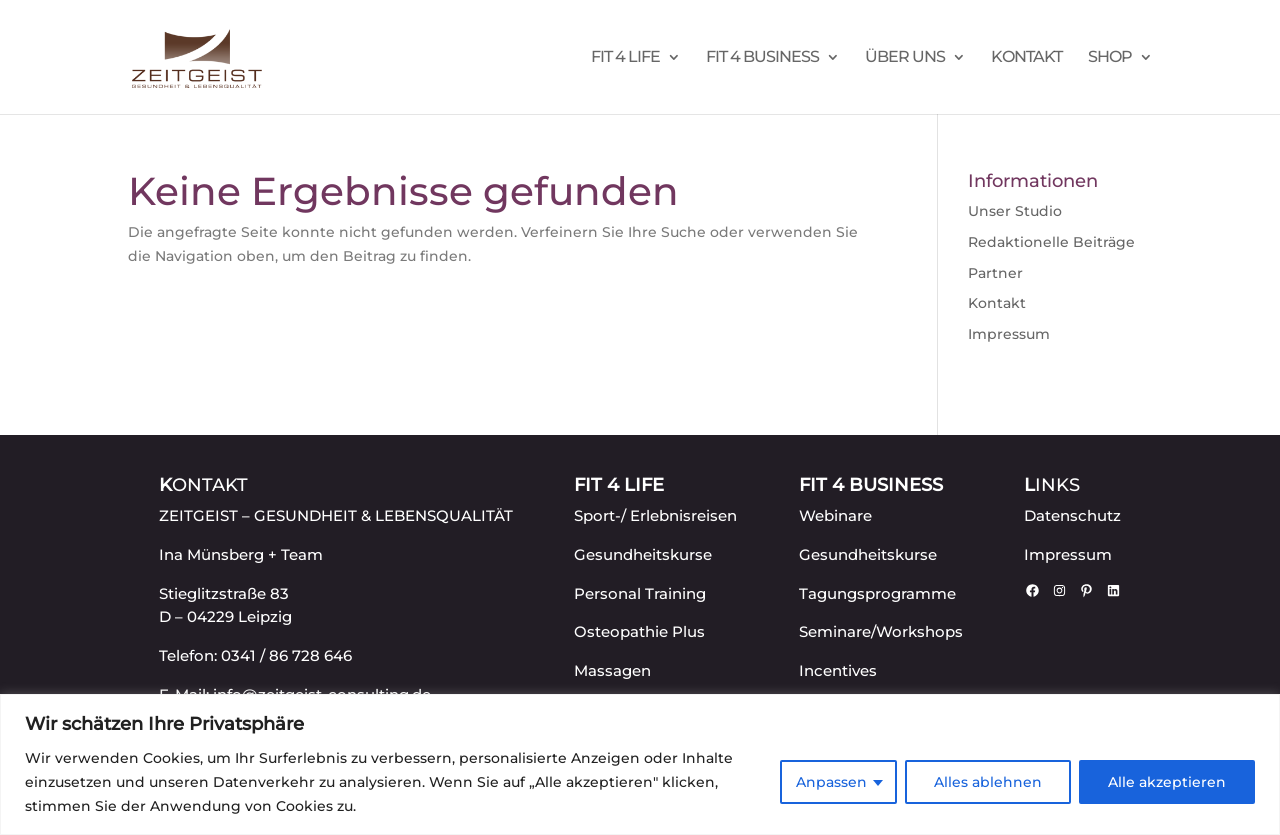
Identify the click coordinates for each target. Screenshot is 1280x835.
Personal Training (640, 593)
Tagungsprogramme (877, 593)
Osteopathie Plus (639, 631)
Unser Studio (1015, 211)
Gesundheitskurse (643, 554)
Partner (995, 273)
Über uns (905, 58)
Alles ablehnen (988, 782)
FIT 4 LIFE (625, 58)
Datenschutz (1072, 515)
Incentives (838, 670)
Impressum (1009, 334)
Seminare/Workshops (881, 631)
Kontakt (1026, 58)
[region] (640, 764)
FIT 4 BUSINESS (762, 58)
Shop (1110, 58)
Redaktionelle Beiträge (1051, 242)
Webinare (835, 515)
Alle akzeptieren (1167, 782)
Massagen (612, 670)
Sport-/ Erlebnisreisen (655, 515)
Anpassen (831, 782)
